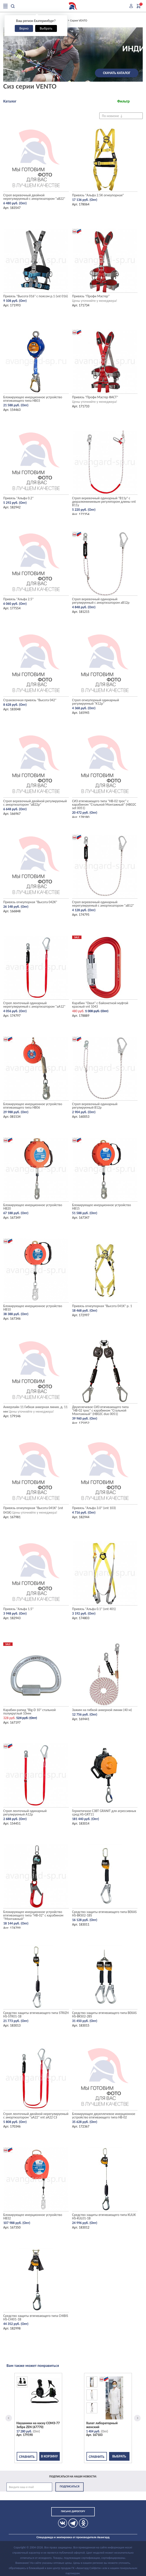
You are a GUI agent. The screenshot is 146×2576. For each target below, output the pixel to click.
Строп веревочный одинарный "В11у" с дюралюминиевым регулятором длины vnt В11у (104, 501)
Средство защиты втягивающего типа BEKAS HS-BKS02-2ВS (104, 2014)
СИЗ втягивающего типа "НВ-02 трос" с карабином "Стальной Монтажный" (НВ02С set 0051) (104, 804)
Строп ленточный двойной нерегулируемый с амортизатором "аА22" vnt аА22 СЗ (35, 2115)
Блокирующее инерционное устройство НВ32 (32, 2216)
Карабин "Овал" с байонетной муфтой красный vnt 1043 (100, 1005)
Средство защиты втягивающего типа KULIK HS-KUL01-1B (104, 2216)
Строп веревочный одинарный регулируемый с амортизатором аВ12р (100, 601)
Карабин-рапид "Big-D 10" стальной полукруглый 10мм (29, 1711)
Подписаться (69, 2486)
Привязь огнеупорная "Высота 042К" (30, 902)
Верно (23, 28)
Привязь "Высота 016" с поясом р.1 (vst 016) (35, 296)
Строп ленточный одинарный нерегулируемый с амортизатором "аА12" (34, 1005)
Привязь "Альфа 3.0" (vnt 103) (94, 1508)
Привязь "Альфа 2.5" (18, 599)
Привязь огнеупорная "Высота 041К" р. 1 (102, 1306)
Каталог (9, 101)
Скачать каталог (116, 73)
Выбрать (46, 28)
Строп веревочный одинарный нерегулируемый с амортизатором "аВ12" (103, 904)
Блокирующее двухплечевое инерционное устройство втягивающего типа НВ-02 (103, 2115)
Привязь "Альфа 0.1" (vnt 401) (94, 1609)
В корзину (49, 2456)
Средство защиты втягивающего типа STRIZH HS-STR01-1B (36, 2014)
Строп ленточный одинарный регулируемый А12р (25, 1812)
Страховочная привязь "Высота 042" (29, 700)
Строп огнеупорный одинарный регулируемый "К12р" (95, 702)
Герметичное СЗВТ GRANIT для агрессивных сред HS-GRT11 (104, 1812)
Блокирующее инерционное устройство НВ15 (101, 1206)
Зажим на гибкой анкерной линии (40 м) (102, 1710)
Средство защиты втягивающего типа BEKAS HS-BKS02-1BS (104, 1913)
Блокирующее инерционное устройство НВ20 (32, 1206)
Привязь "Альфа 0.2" (18, 498)
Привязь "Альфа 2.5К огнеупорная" (98, 195)
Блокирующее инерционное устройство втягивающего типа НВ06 (32, 1105)
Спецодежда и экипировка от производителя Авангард (73, 2537)
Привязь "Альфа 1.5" (18, 1609)
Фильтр (123, 101)
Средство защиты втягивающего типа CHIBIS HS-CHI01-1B (35, 2317)
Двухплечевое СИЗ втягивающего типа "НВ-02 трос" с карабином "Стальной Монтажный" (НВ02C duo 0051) (100, 1410)
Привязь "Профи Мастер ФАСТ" (95, 397)
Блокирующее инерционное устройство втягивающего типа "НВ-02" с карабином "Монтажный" (33, 1915)
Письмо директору (73, 2511)
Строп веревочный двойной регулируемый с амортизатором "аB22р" (35, 803)
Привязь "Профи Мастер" (91, 296)
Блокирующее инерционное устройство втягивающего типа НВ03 (32, 399)
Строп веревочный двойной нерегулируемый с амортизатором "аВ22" (34, 197)
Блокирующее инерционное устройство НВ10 (32, 1307)
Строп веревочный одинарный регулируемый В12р (95, 1105)
